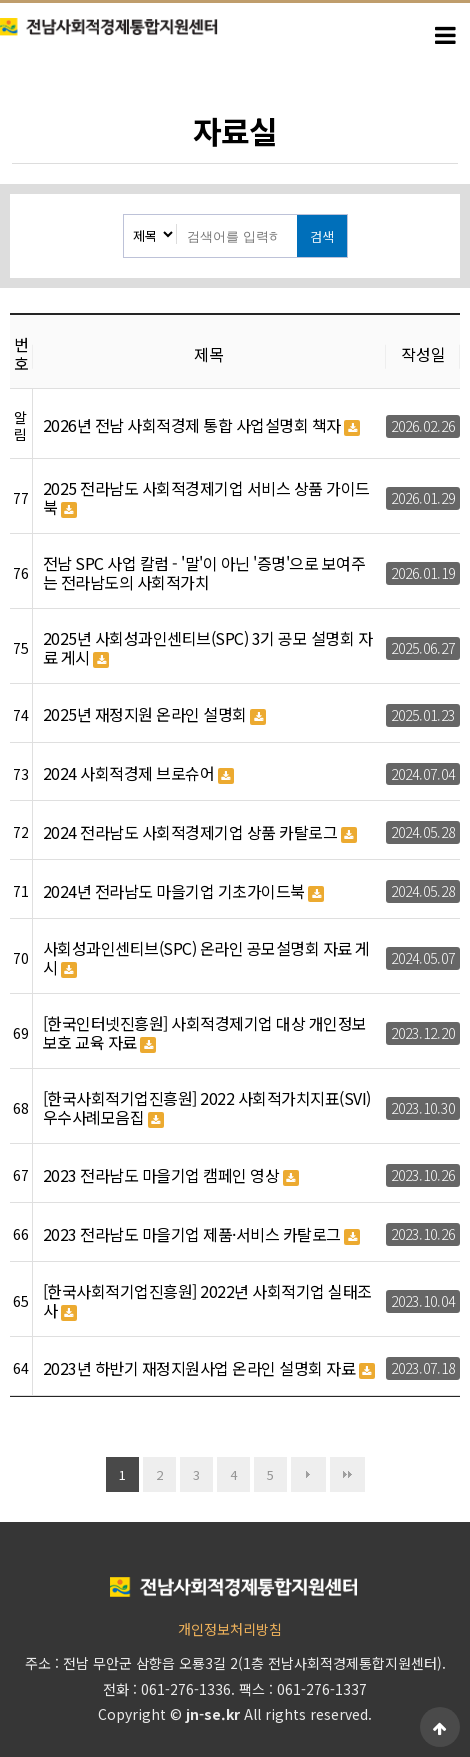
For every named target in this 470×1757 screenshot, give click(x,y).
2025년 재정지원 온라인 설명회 (155, 715)
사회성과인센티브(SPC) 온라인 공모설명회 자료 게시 (206, 958)
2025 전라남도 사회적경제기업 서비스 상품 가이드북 (206, 498)
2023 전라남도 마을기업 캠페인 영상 (171, 1176)
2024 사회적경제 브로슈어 (138, 774)
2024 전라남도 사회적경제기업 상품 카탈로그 (200, 833)
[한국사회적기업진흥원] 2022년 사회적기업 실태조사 (207, 1301)
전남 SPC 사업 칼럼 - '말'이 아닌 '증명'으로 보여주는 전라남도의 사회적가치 (204, 573)
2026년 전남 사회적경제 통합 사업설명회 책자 (202, 426)
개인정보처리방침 (230, 1629)
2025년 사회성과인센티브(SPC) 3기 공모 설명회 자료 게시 (208, 648)
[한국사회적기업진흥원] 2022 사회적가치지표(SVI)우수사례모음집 (207, 1108)
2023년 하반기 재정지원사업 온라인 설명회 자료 (209, 1369)
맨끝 (347, 1474)
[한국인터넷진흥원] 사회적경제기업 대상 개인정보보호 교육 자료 (205, 1033)
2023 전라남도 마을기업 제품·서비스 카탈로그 (202, 1235)
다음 (308, 1474)
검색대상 (124, 215)
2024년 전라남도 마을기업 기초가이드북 (184, 892)
